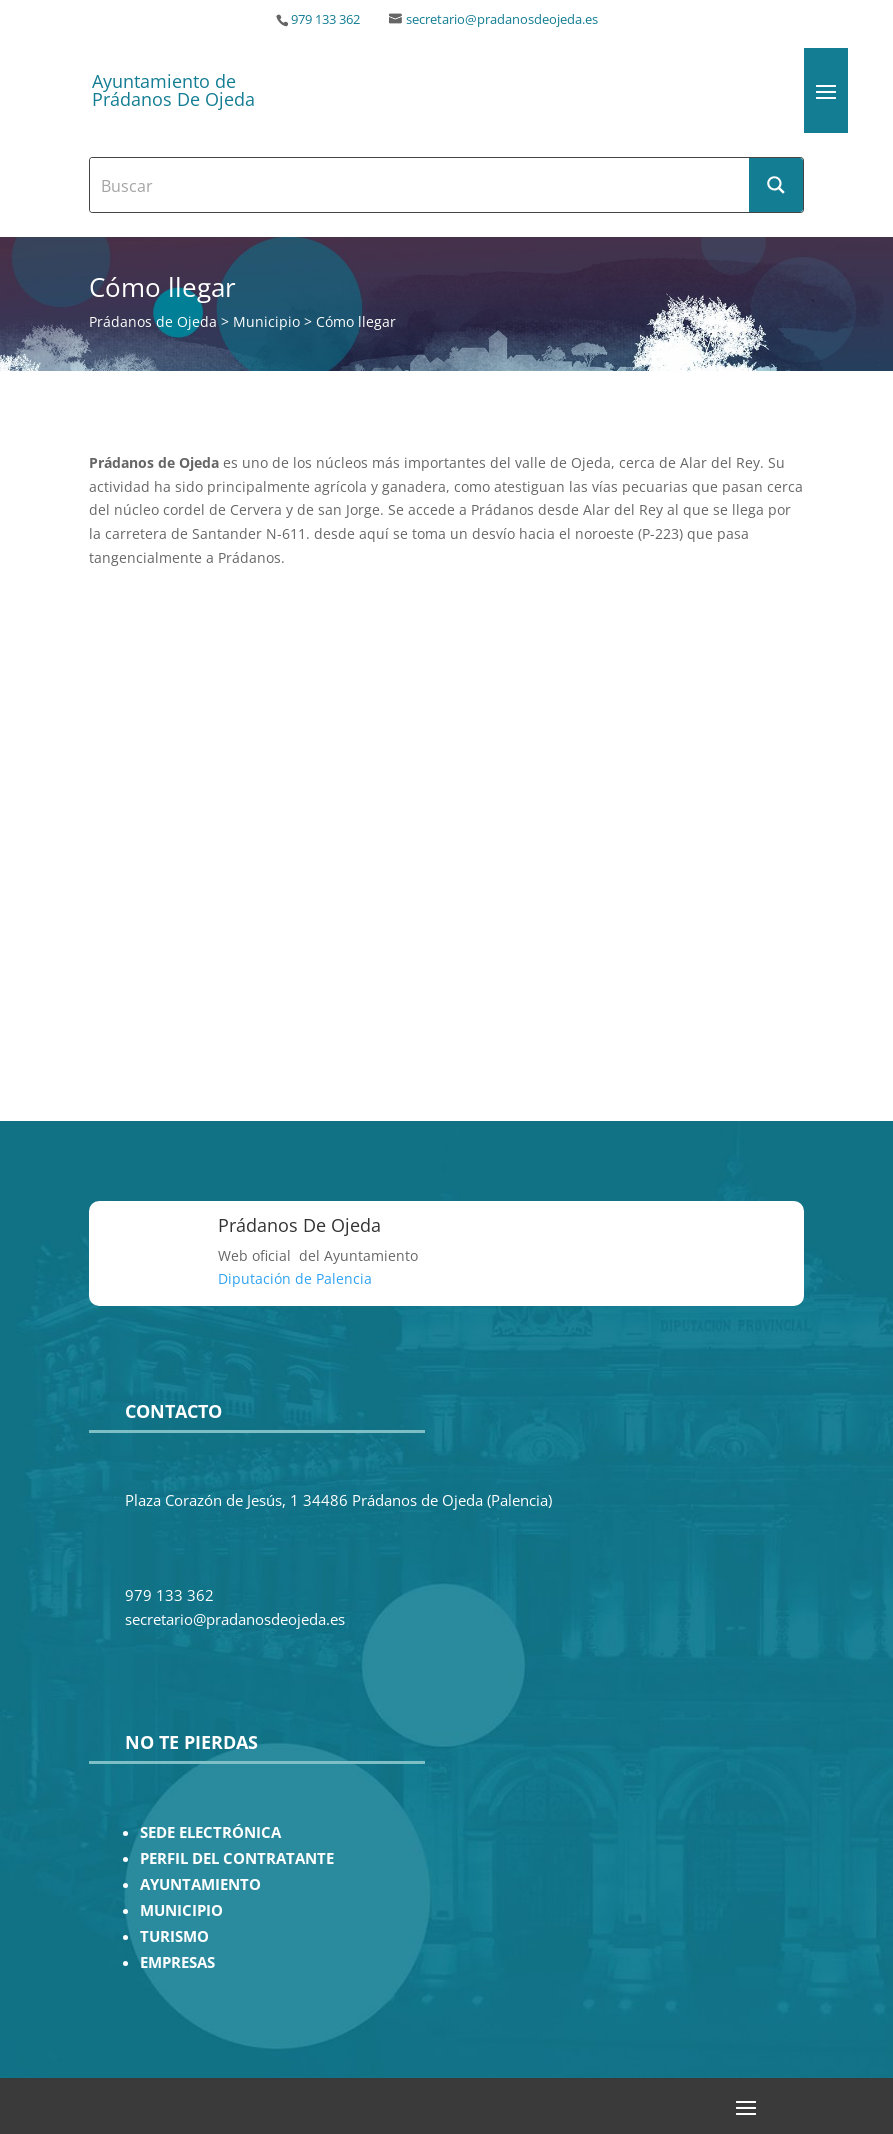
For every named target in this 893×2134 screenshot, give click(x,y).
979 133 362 (325, 19)
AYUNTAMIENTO (200, 1884)
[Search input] (420, 185)
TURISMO (174, 1936)
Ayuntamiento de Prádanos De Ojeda (173, 90)
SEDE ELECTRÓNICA (210, 1832)
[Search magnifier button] (776, 185)
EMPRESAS (177, 1962)
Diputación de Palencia (295, 1278)
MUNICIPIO (181, 1910)
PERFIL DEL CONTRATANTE (237, 1858)
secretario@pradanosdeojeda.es (502, 19)
